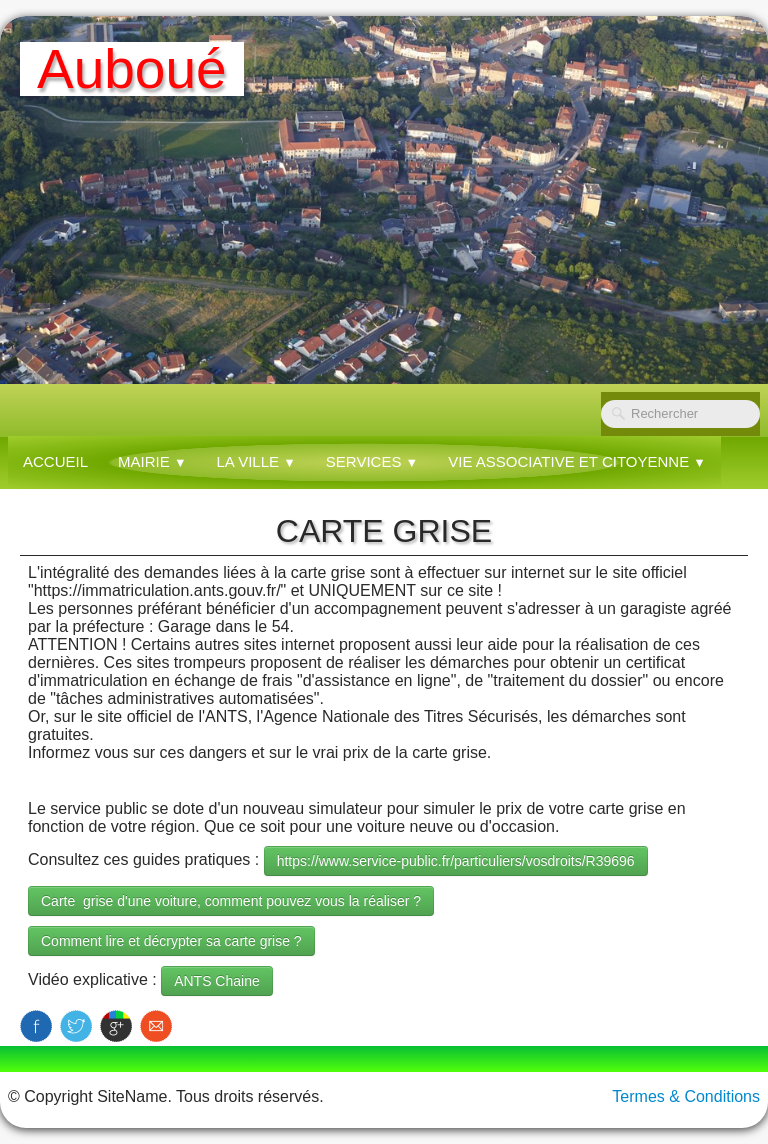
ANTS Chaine (217, 981)
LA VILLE (256, 461)
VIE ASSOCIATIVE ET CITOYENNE (577, 461)
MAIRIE (152, 461)
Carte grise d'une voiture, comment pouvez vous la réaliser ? (231, 901)
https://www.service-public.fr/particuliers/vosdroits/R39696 (456, 861)
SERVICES (372, 461)
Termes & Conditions (686, 1096)
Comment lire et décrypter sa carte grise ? (171, 941)
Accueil (55, 461)
